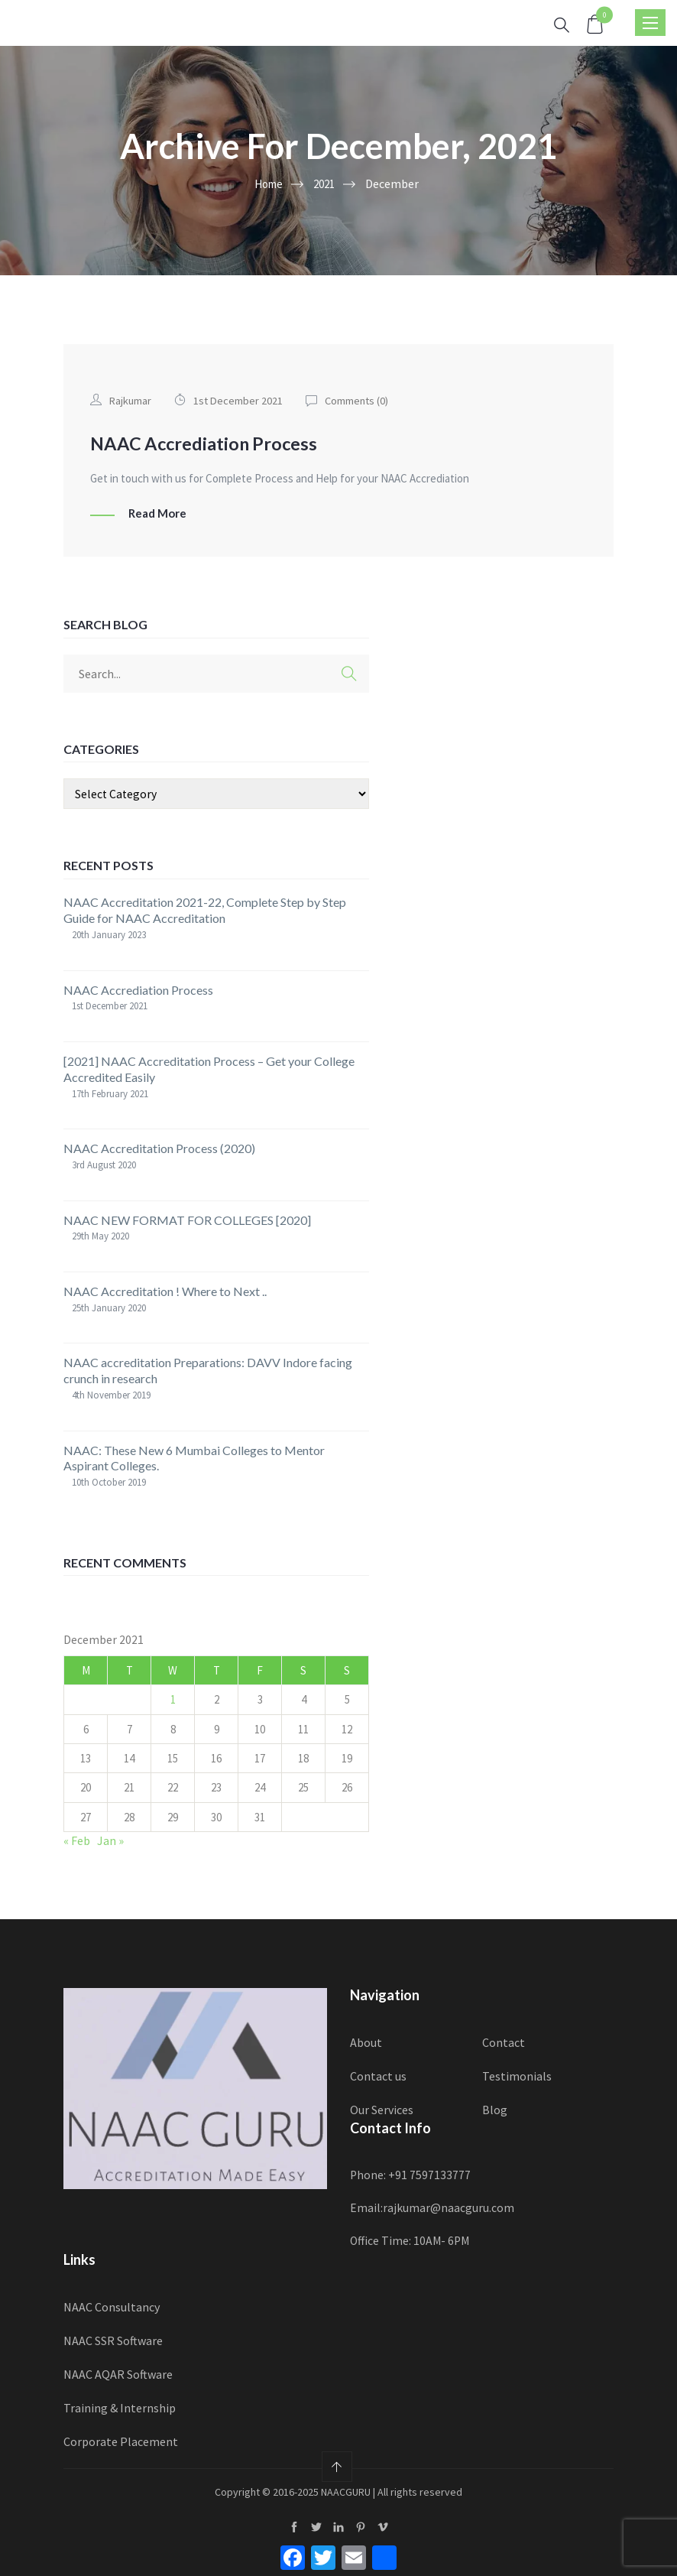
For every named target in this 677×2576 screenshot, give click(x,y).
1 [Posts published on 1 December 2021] (173, 1698)
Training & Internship (119, 2406)
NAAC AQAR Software (118, 2372)
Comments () (361, 400)
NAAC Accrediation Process (211, 442)
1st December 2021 (240, 400)
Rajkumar (131, 400)
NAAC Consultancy (111, 2306)
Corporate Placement (120, 2440)
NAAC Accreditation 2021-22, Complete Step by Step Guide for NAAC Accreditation (204, 909)
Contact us (378, 2074)
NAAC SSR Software (113, 2339)
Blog (494, 2108)
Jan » (110, 1839)
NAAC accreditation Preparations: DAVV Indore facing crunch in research (207, 1369)
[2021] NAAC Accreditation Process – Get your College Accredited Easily (209, 1068)
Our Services (381, 2108)
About (366, 2040)
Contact (503, 2040)
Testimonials (517, 2074)
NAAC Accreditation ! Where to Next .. (165, 1290)
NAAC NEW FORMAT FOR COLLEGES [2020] (187, 1218)
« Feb (76, 1839)
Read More (157, 513)
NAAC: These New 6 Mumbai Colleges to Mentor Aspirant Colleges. (194, 1456)
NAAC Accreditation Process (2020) (159, 1147)
